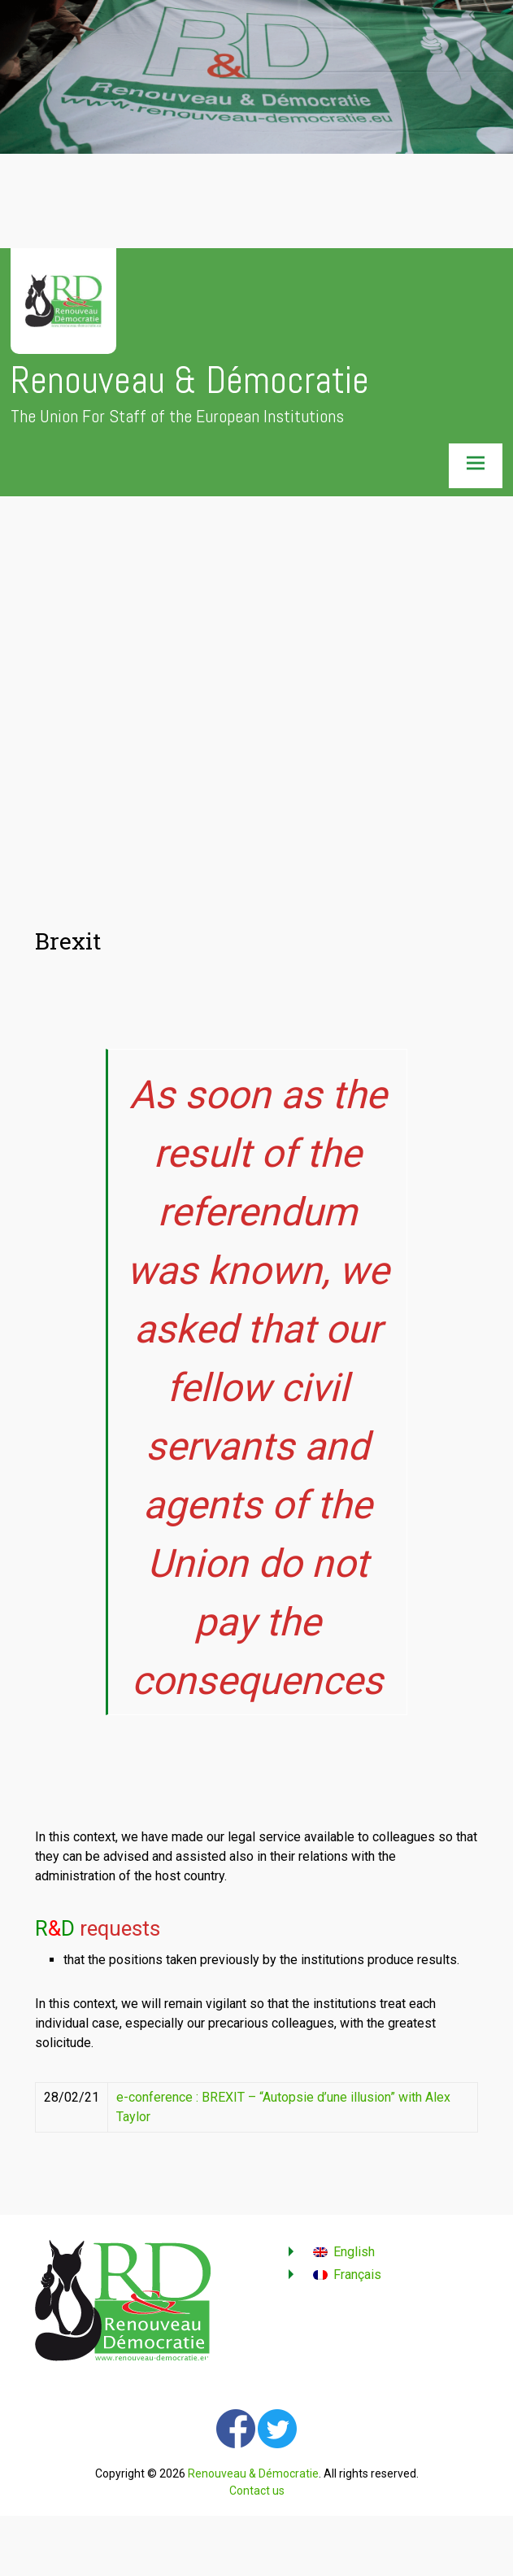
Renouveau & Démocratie (190, 380)
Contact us (257, 2490)
